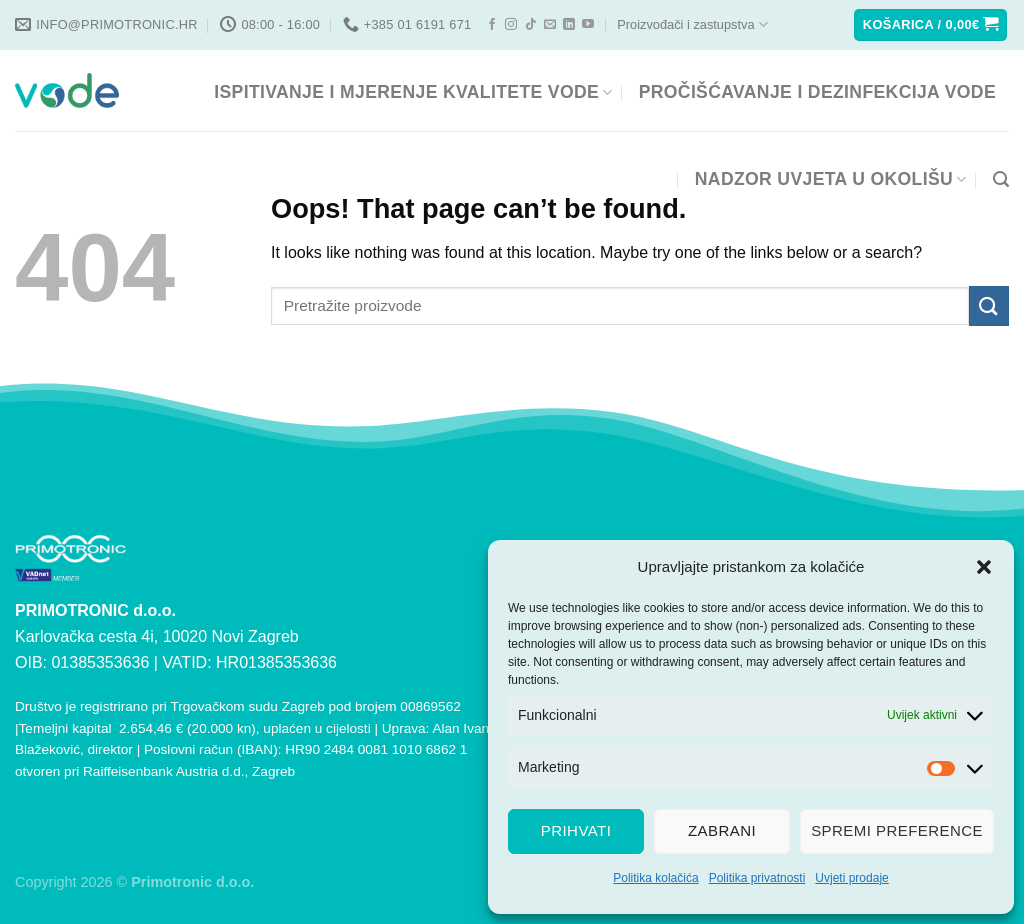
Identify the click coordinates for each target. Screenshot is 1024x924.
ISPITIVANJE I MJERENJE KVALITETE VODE (413, 92)
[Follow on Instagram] (511, 25)
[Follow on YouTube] (588, 25)
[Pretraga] (1001, 179)
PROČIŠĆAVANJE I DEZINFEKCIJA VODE (817, 92)
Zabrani (722, 830)
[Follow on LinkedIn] (569, 25)
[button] (984, 567)
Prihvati (576, 830)
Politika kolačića (655, 878)
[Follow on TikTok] (531, 25)
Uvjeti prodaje (851, 878)
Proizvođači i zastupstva (692, 24)
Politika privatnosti (757, 878)
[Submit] (989, 305)
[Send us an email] (550, 25)
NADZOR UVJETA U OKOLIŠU (831, 179)
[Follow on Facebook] (492, 25)
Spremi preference (897, 830)
